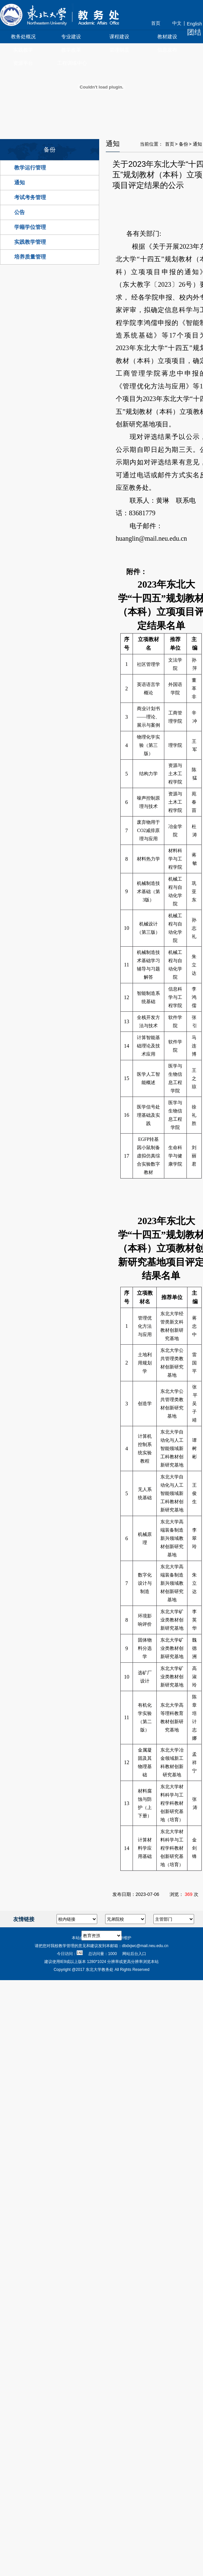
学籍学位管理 (30, 227)
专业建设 (71, 36)
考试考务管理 (30, 197)
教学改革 (71, 50)
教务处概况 (23, 36)
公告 (19, 212)
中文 (177, 23)
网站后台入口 (134, 1953)
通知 (19, 182)
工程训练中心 (72, 63)
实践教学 (23, 50)
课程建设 (119, 36)
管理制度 (119, 50)
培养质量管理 (30, 257)
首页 (155, 23)
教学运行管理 (30, 167)
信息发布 (167, 50)
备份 (183, 144)
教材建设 (167, 36)
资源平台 (23, 63)
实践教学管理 (30, 242)
